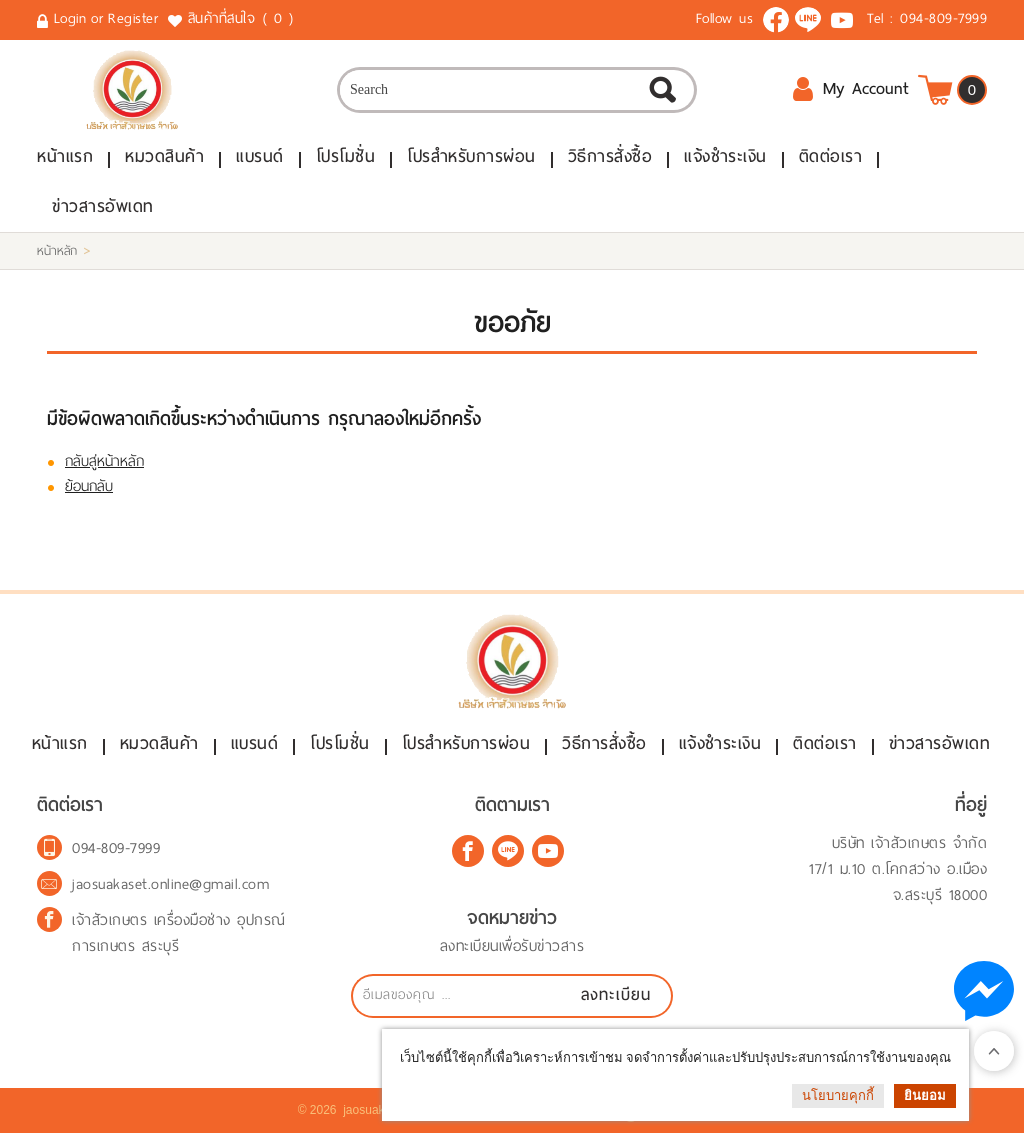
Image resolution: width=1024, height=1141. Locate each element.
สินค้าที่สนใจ (242, 19)
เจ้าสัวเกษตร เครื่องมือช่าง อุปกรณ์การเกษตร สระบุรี (179, 941)
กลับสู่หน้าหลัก (104, 465)
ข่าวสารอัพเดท (103, 209)
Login (70, 18)
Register (133, 18)
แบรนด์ (260, 159)
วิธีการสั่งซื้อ (610, 159)
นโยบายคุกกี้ (838, 1095)
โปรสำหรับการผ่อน (471, 159)
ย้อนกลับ (89, 490)
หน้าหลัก (57, 254)
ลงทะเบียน (616, 1002)
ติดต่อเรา (831, 159)
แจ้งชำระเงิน (725, 159)
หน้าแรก (65, 159)
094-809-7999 (943, 18)
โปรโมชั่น (346, 159)
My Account (850, 91)
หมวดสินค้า (164, 159)
